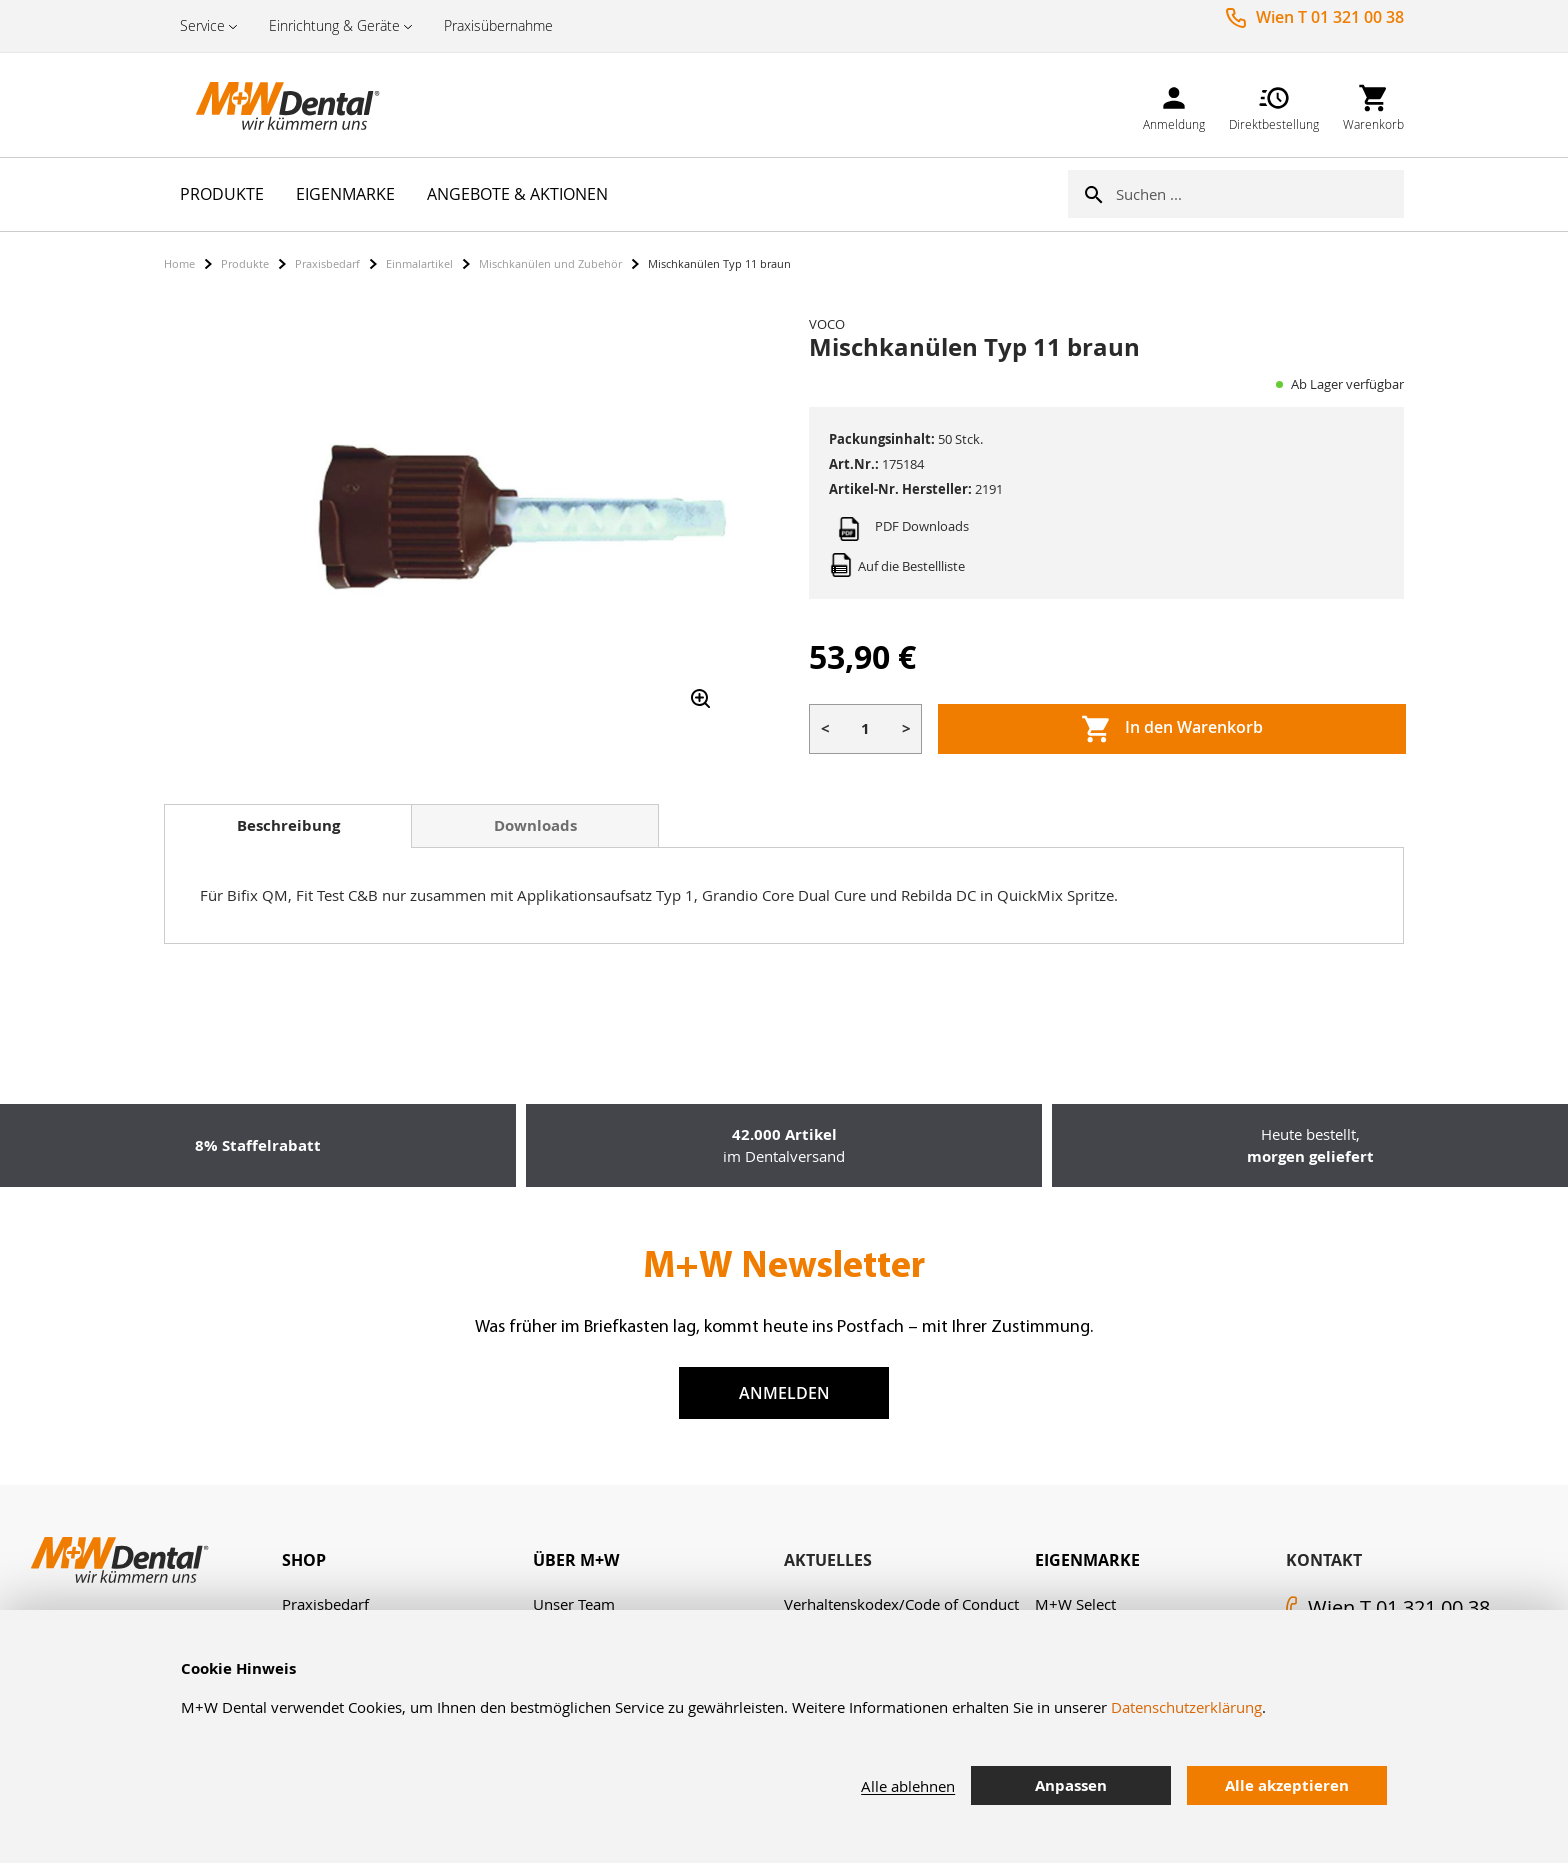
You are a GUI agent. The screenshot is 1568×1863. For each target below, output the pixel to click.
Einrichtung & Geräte (334, 25)
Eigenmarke (1087, 1560)
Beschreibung (288, 825)
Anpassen (1071, 1785)
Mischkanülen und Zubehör (550, 263)
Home (179, 263)
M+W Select (1075, 1604)
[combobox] (1260, 194)
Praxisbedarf (327, 263)
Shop (304, 1560)
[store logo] (264, 105)
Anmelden (784, 1393)
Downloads (535, 825)
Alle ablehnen (908, 1786)
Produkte (245, 263)
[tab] (288, 826)
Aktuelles (828, 1560)
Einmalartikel (419, 263)
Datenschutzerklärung (1186, 1707)
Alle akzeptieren (1287, 1785)
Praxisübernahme (498, 25)
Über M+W (576, 1560)
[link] (1174, 104)
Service (202, 25)
